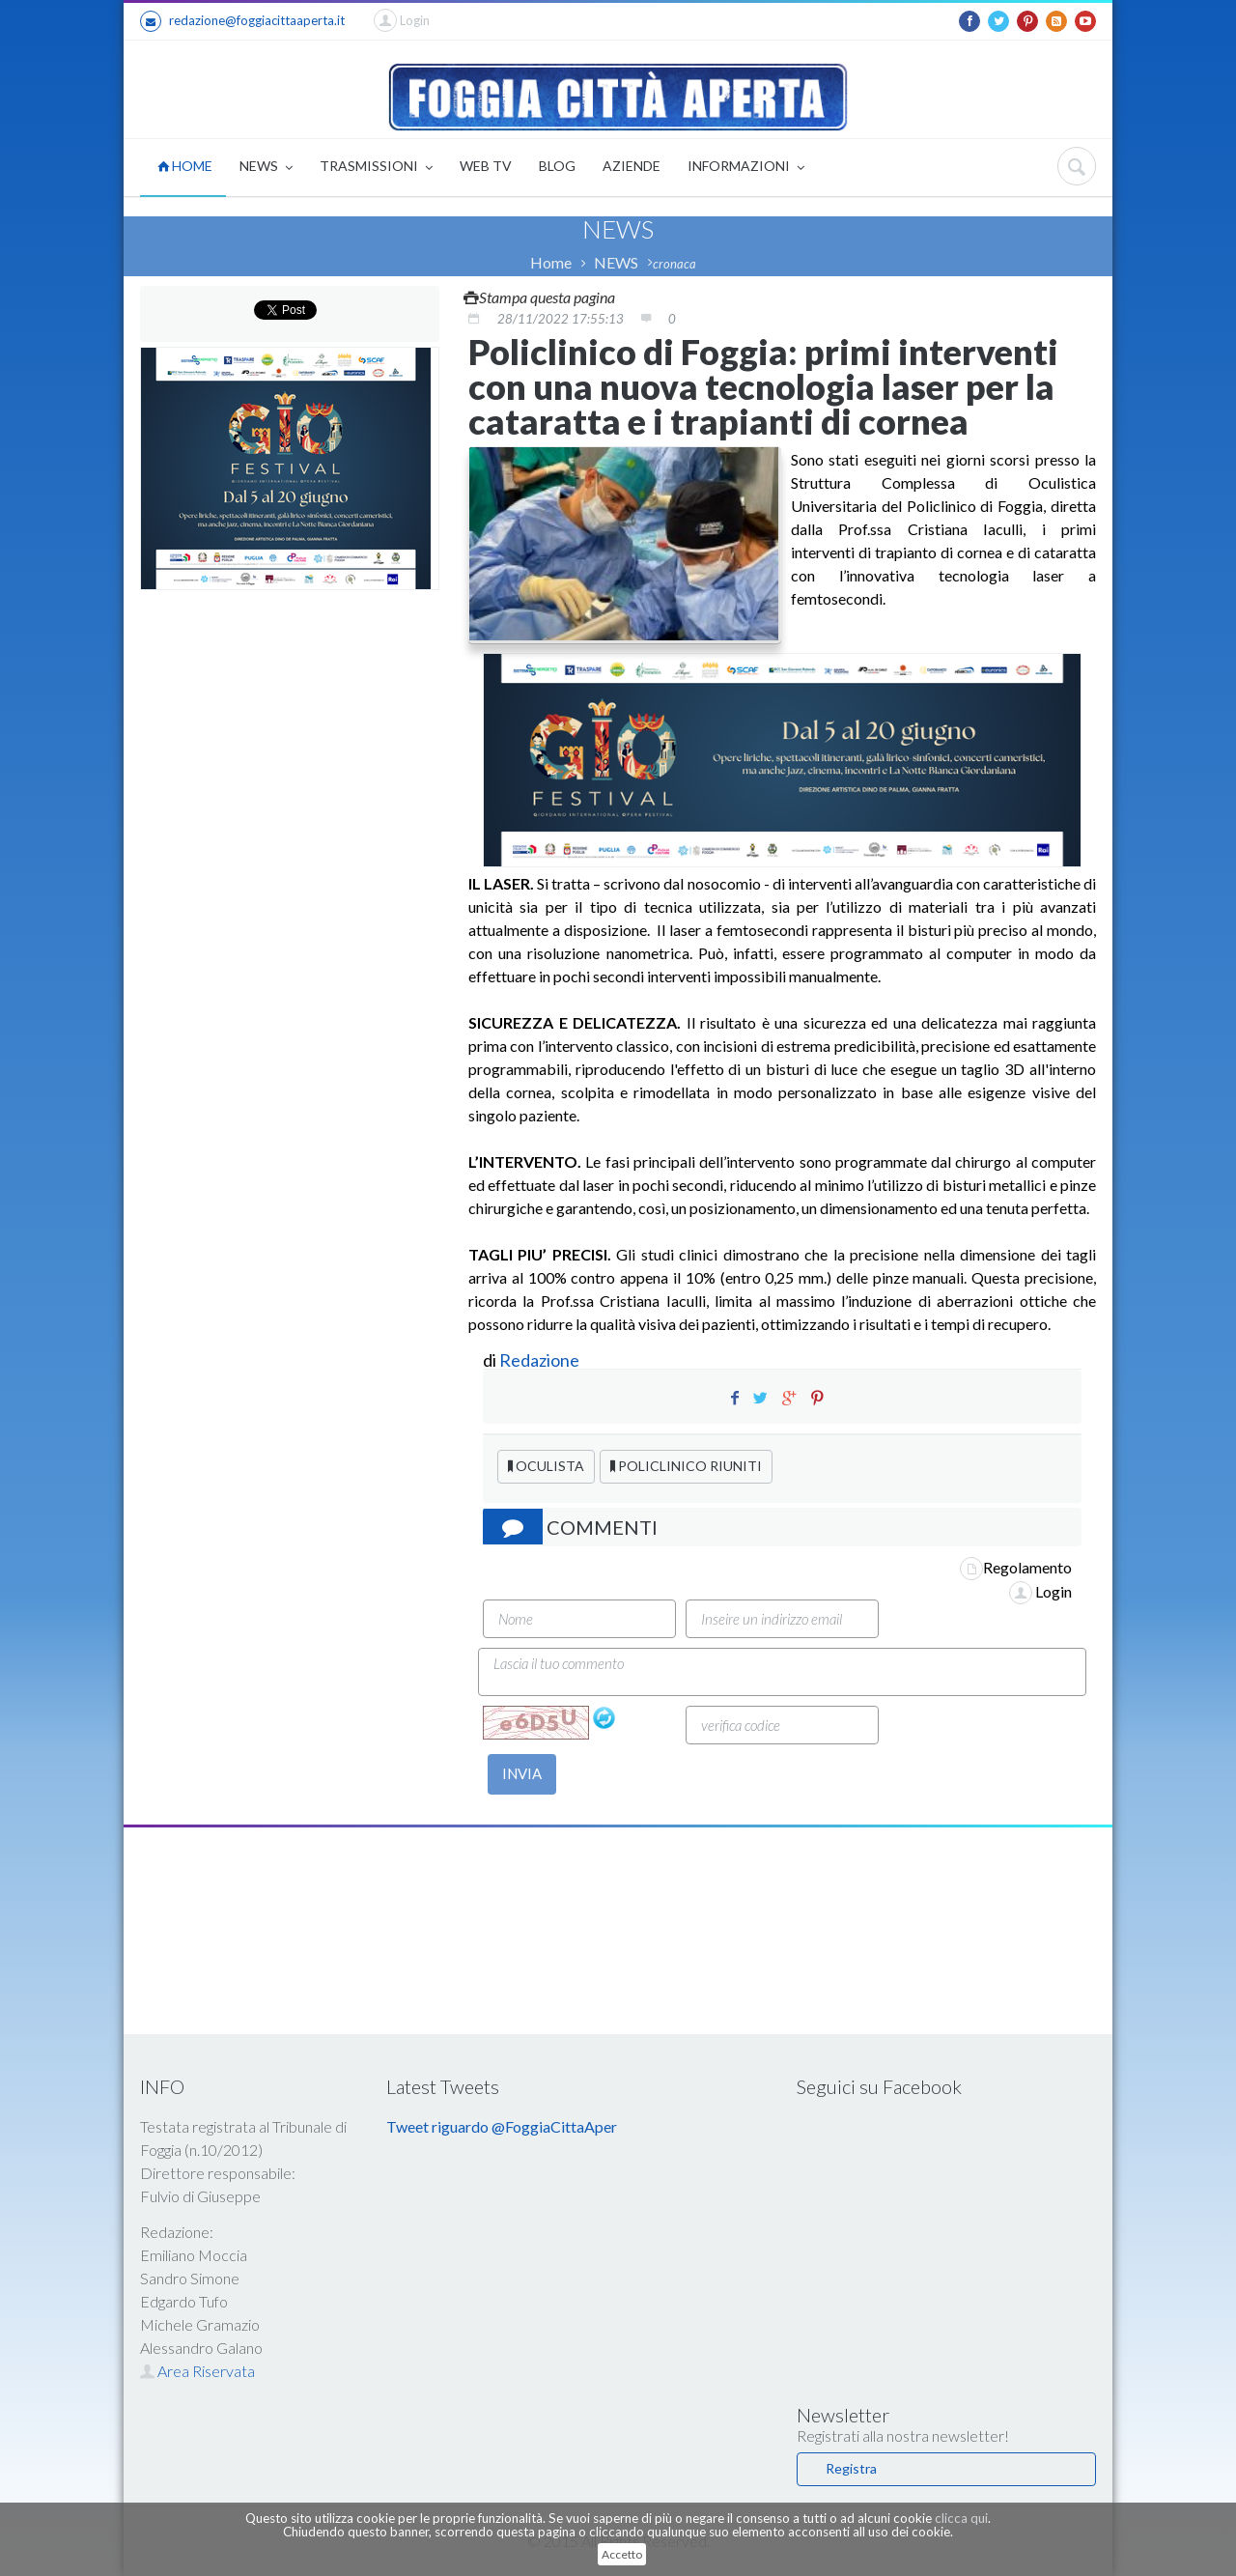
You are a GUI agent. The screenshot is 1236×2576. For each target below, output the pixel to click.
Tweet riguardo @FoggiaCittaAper (501, 2126)
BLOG (557, 165)
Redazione (540, 1360)
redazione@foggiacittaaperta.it (242, 21)
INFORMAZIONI (746, 168)
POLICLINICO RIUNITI (686, 1466)
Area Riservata (197, 2371)
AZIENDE (631, 165)
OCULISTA (546, 1466)
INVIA (522, 1773)
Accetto (622, 2554)
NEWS (266, 168)
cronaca (674, 263)
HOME (184, 165)
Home (551, 262)
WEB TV (486, 165)
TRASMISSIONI (376, 168)
